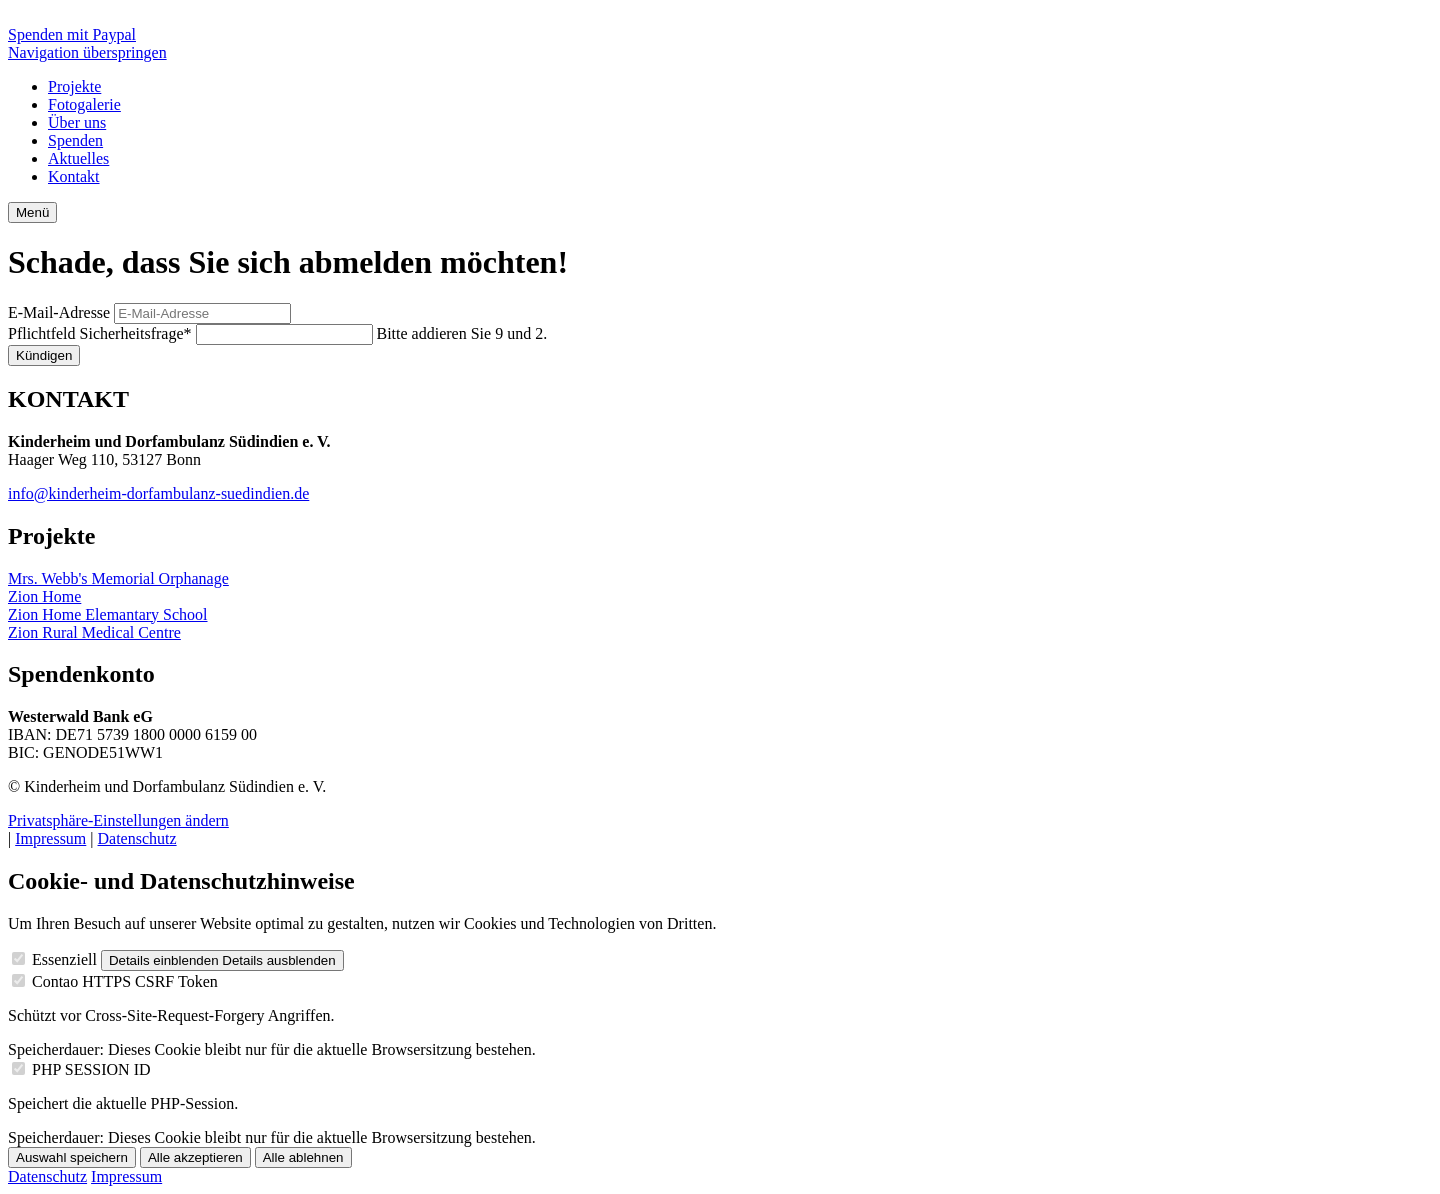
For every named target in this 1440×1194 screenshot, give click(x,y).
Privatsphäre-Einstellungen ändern (118, 820)
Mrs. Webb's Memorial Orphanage (118, 578)
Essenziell (64, 959)
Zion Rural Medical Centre (94, 632)
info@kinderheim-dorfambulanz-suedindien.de (158, 493)
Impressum (50, 838)
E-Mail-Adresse (59, 312)
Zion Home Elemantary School (108, 614)
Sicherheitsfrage (102, 333)
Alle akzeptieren (195, 1157)
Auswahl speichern (72, 1157)
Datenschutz (137, 838)
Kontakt (74, 176)
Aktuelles (78, 158)
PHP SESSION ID (91, 1069)
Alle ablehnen (303, 1157)
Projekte (74, 86)
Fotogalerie (84, 104)
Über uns (77, 122)
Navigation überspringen (87, 52)
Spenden (75, 140)
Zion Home (44, 596)
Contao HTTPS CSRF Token (125, 981)
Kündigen (44, 355)
